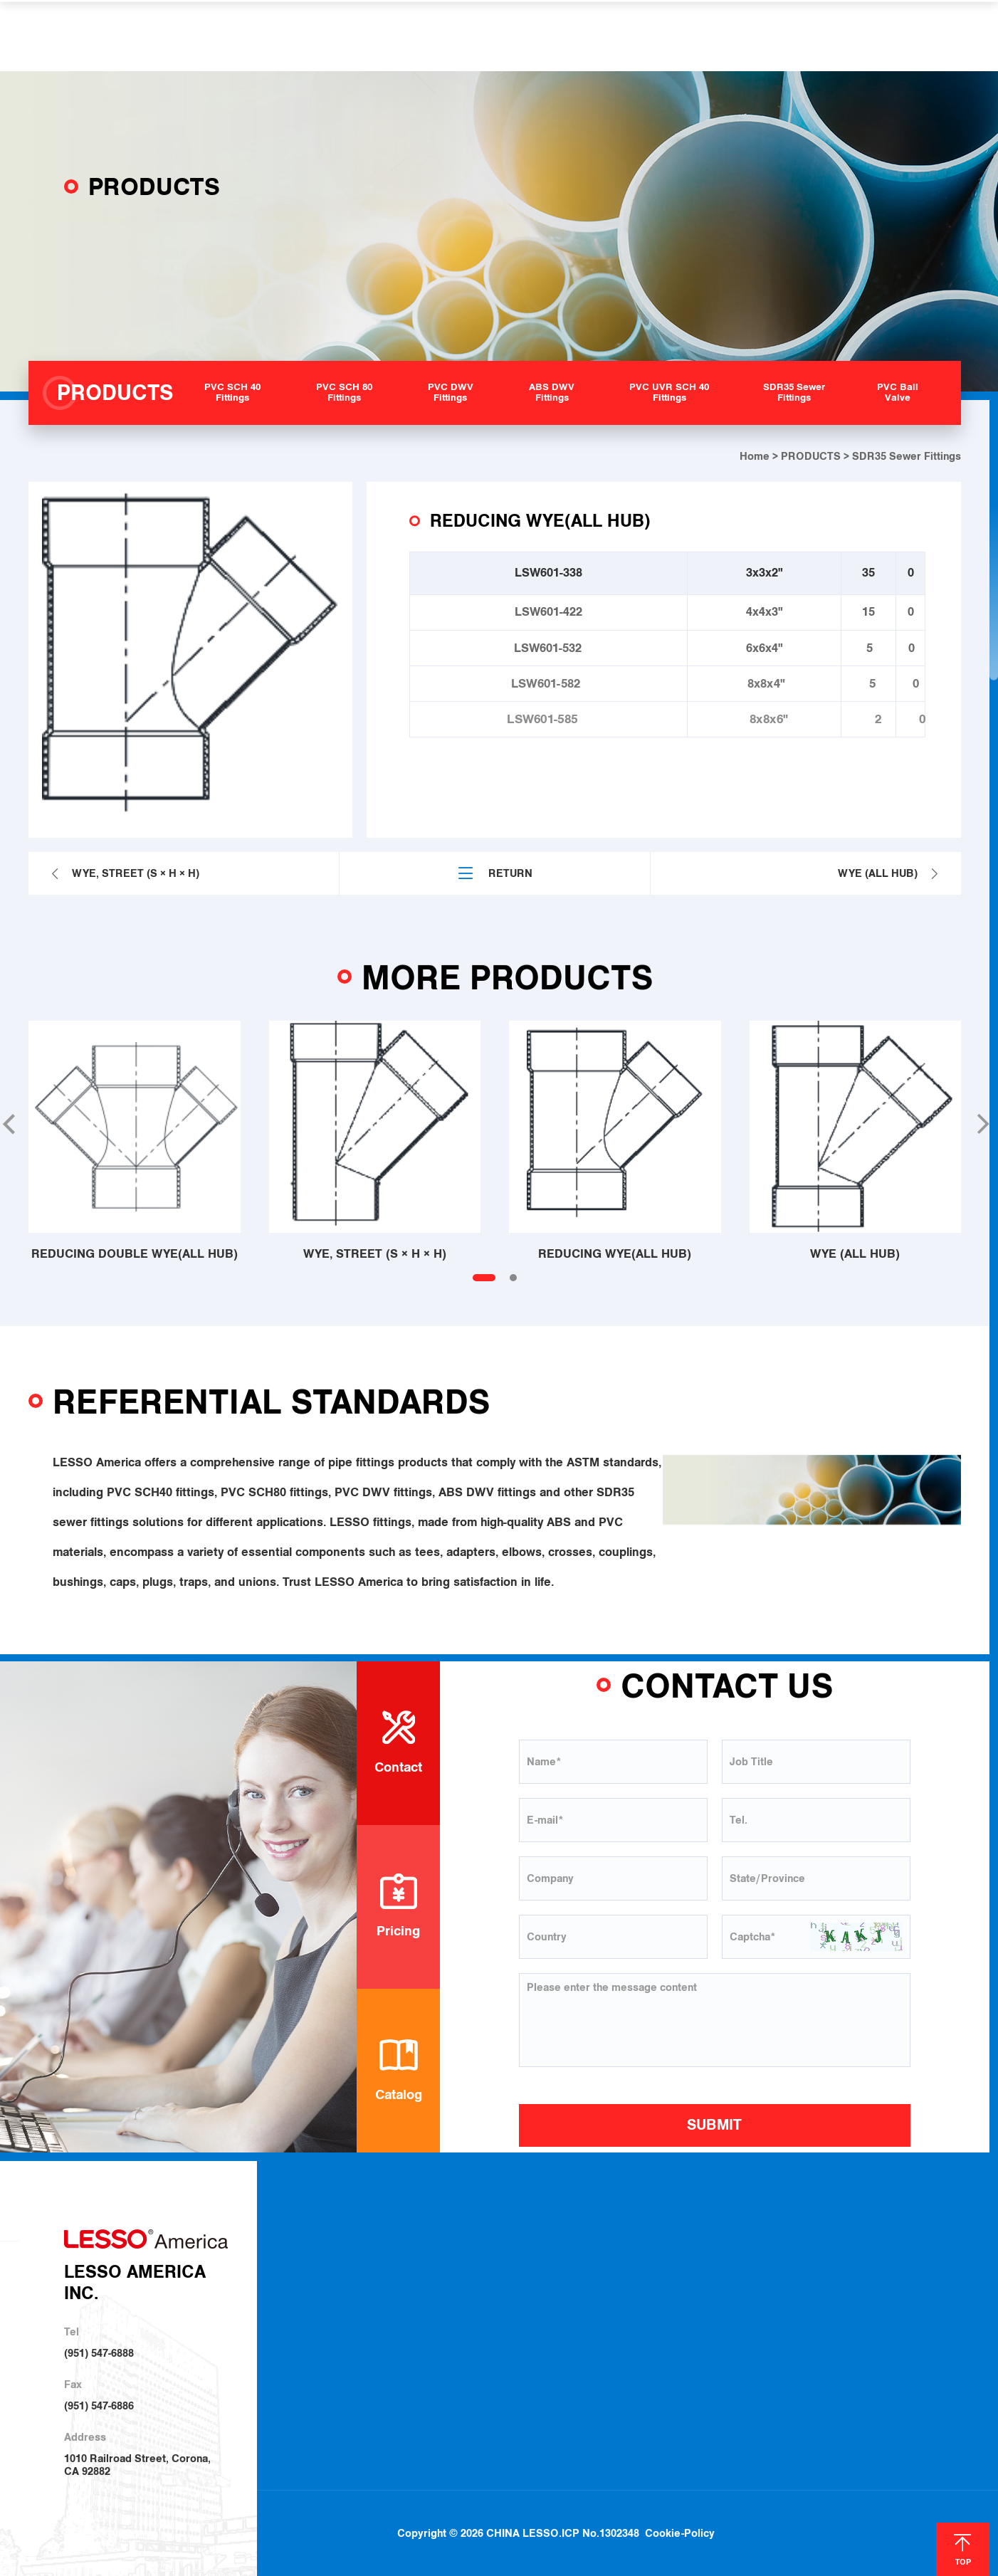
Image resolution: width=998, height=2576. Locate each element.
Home (754, 456)
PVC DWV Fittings (525, 2314)
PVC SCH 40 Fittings (530, 2265)
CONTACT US (763, 35)
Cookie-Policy (680, 2508)
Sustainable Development (387, 2314)
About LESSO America (380, 2264)
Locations (764, 2290)
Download (765, 2265)
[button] (982, 1124)
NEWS (680, 35)
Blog (892, 2266)
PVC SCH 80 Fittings (530, 2290)
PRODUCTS (380, 35)
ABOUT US (289, 35)
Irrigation (658, 2290)
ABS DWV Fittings (525, 2339)
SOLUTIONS (473, 35)
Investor (346, 2341)
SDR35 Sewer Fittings (533, 2389)
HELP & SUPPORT (586, 35)
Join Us (759, 2316)
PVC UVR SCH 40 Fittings (542, 2363)
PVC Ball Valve (517, 2414)
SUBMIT (714, 2125)
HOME (215, 35)
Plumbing (659, 2265)
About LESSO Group (375, 2290)
